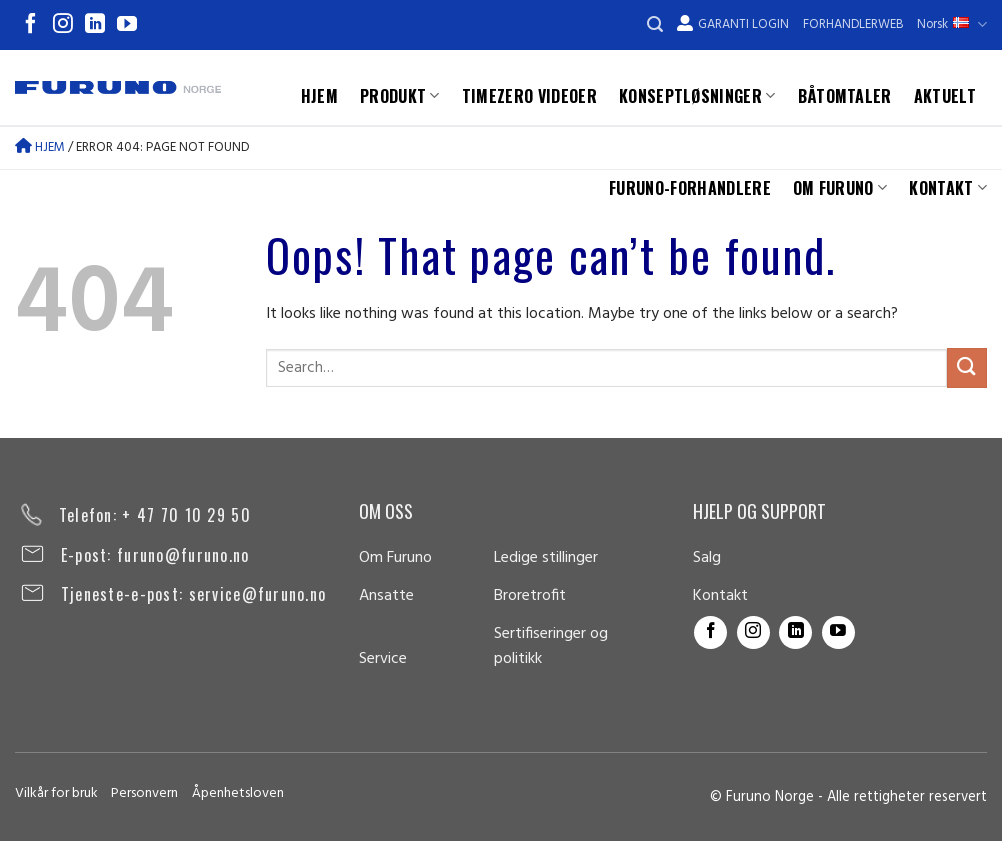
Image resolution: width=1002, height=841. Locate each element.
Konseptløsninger (697, 96)
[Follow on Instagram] (63, 25)
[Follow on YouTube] (127, 25)
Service (383, 659)
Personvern (144, 793)
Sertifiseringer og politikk (551, 647)
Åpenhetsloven (238, 793)
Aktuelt (945, 96)
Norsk (952, 24)
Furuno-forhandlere (690, 188)
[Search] (655, 24)
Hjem (319, 96)
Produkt (400, 96)
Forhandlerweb (853, 24)
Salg (707, 558)
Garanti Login (733, 24)
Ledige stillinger (546, 558)
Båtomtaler (845, 96)
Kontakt (948, 188)
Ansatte (386, 596)
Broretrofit (530, 596)
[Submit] (967, 367)
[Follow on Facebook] (31, 25)
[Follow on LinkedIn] (95, 25)
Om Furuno (840, 188)
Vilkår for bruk (56, 793)
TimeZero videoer (529, 96)
